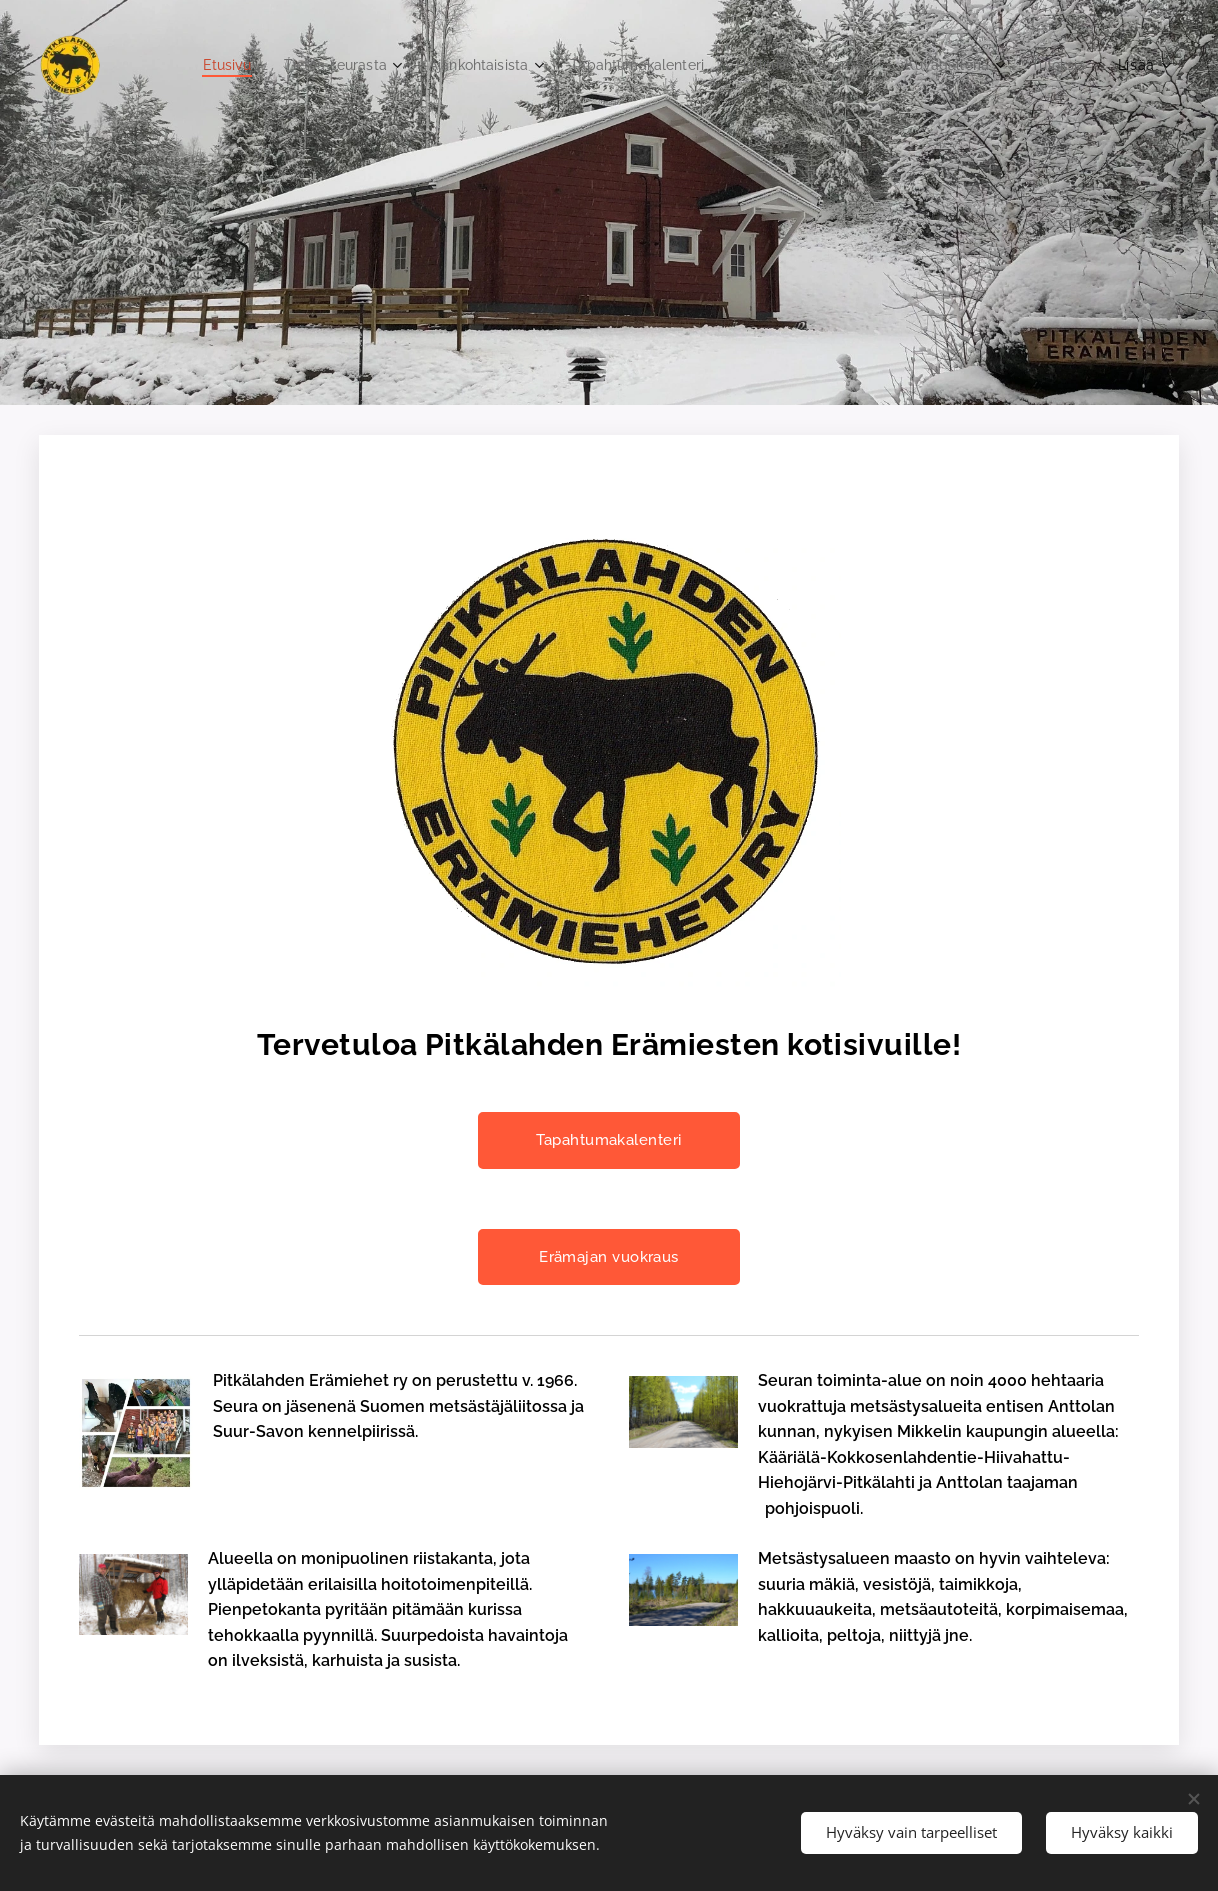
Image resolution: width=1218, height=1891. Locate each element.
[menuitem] (276, 65)
